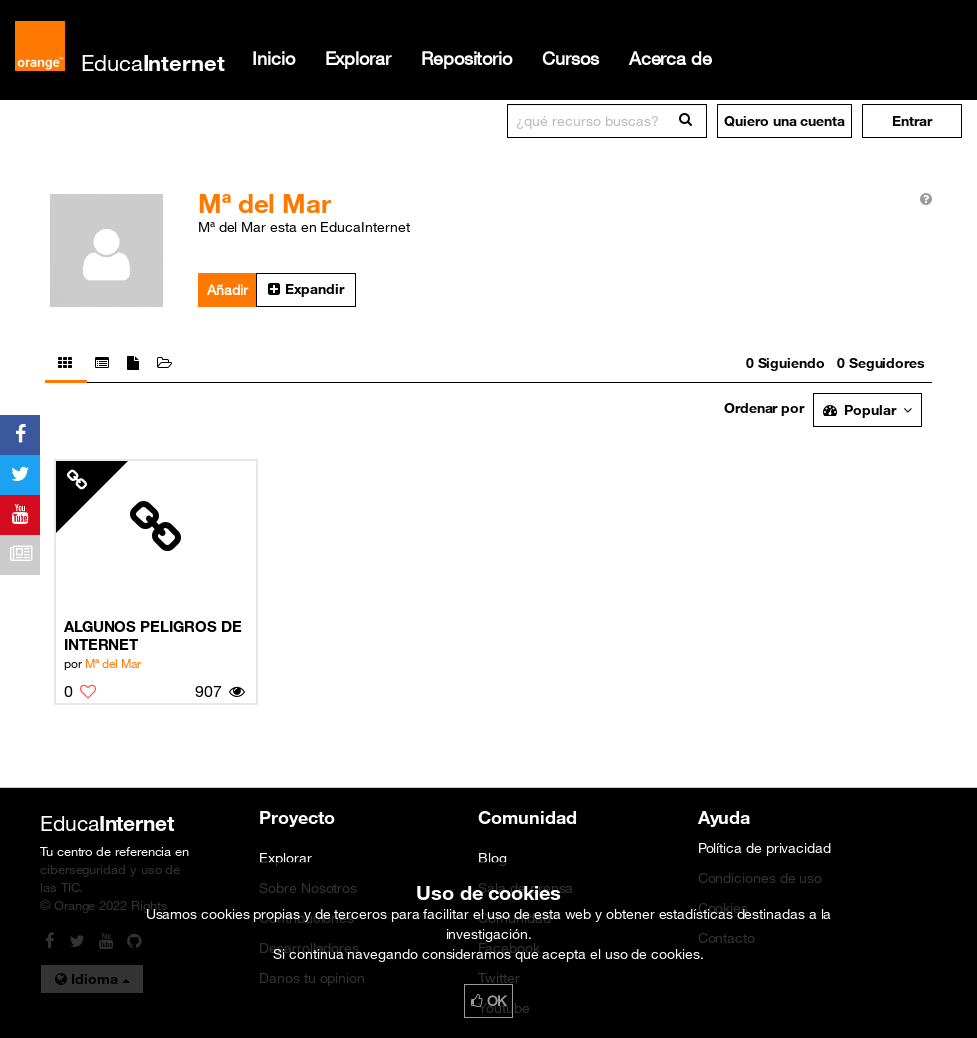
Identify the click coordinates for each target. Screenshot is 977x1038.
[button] (912, 121)
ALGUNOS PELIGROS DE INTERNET (153, 635)
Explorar (358, 58)
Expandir (306, 289)
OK (489, 1001)
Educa (153, 62)
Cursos (570, 58)
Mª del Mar (113, 663)
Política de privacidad (764, 848)
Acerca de (670, 58)
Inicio (273, 58)
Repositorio (466, 58)
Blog (492, 858)
